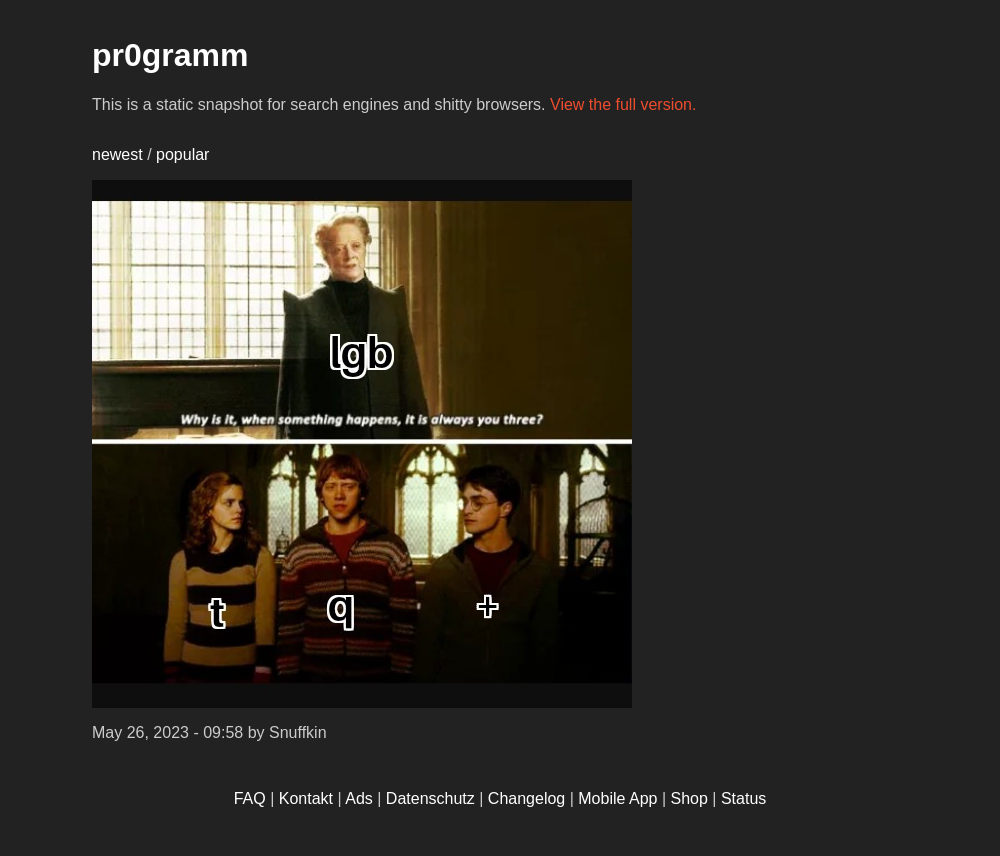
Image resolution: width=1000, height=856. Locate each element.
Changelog (526, 798)
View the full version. (623, 104)
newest (117, 154)
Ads (359, 798)
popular (182, 154)
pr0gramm (170, 55)
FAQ (250, 798)
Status (743, 798)
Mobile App (617, 798)
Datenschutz (430, 798)
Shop (689, 798)
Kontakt (306, 798)
